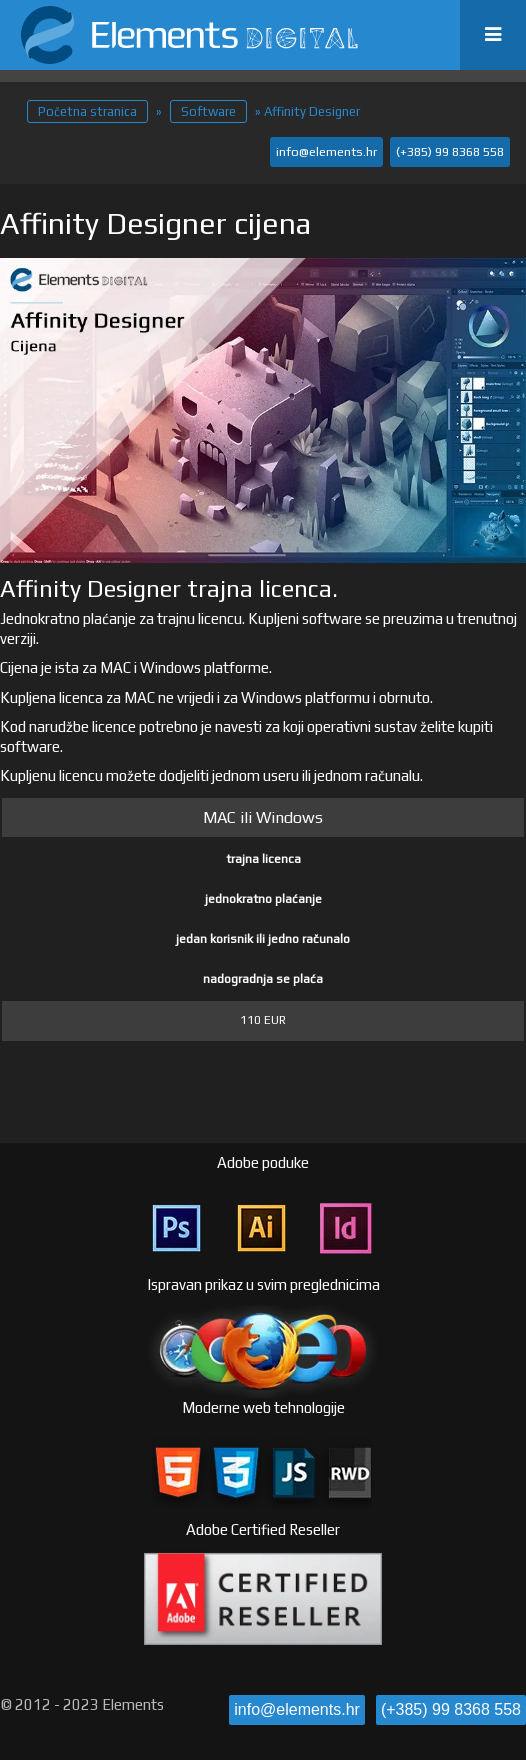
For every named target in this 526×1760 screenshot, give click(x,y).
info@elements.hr (326, 151)
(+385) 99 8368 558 (450, 151)
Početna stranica (87, 111)
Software (208, 111)
